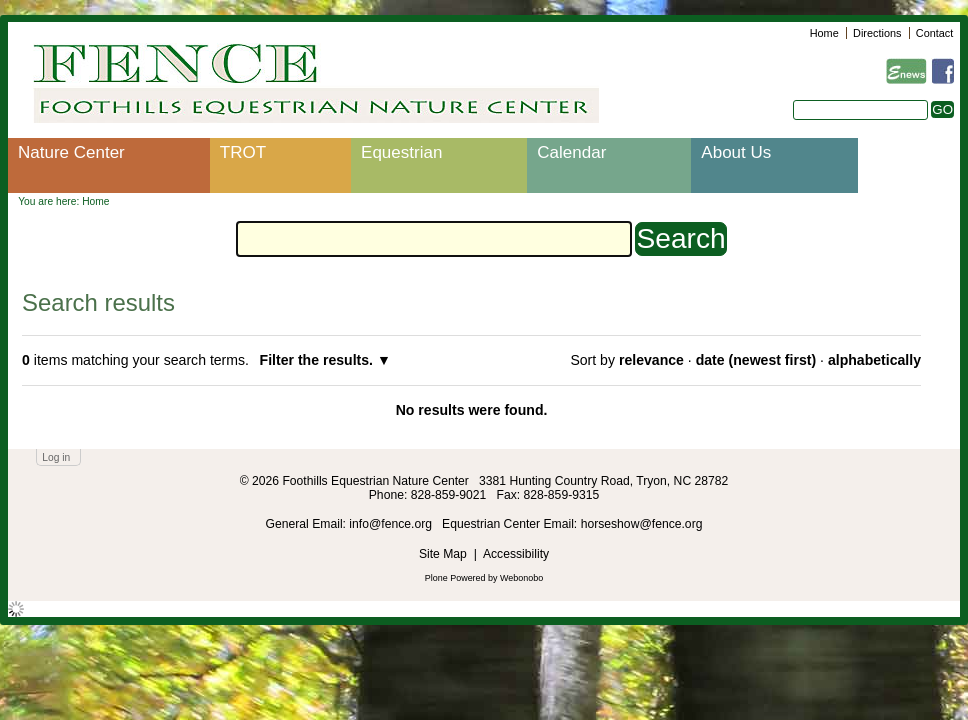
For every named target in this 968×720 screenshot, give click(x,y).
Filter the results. (318, 360)
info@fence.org (392, 524)
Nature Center (71, 152)
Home (824, 33)
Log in (56, 457)
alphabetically (874, 360)
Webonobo (521, 578)
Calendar (571, 152)
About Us (736, 152)
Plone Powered (455, 578)
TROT (243, 152)
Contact (934, 33)
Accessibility (516, 554)
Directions (877, 33)
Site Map (443, 554)
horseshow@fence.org (642, 524)
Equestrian (401, 152)
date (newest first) (756, 360)
